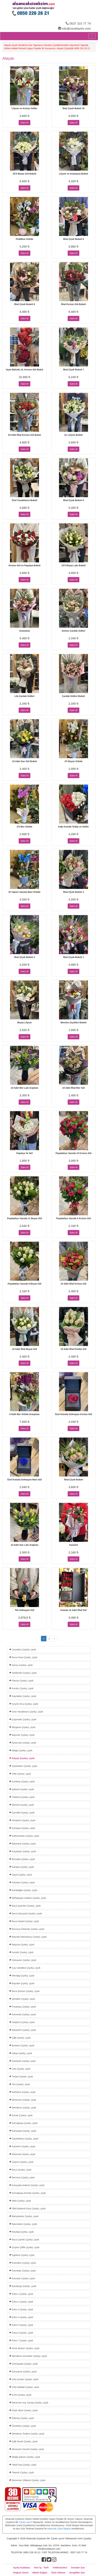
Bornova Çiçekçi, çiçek (22, 2177)
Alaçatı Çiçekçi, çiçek (22, 1758)
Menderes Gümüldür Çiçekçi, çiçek (28, 2356)
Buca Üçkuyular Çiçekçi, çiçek (25, 1913)
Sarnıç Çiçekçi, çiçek (21, 1665)
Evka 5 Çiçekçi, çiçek (21, 2325)
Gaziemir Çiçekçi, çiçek (22, 2146)
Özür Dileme (58, 2572)
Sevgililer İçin (77, 2572)
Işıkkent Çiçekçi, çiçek (21, 1789)
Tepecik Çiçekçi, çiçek (21, 2472)
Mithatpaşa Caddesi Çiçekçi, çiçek (27, 1898)
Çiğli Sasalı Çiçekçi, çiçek (23, 2441)
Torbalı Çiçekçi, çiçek (21, 2076)
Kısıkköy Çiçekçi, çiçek (22, 1781)
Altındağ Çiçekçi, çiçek (21, 1975)
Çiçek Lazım (25, 2522)
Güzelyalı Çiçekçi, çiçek (22, 2061)
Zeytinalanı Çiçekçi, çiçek (23, 1766)
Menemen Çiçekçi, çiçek (22, 2100)
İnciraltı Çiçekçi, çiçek (21, 1952)
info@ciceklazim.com (76, 28)
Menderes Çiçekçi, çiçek (22, 2107)
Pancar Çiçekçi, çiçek (21, 1680)
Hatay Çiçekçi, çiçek (20, 2053)
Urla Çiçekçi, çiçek (19, 2068)
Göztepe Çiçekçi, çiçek (22, 1882)
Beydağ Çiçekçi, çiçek (21, 2232)
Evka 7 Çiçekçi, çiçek (21, 2340)
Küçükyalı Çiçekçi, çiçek (22, 1851)
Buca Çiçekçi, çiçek (20, 2169)
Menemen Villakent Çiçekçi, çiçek (27, 2480)
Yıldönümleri (60, 2567)
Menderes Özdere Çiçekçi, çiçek (26, 2433)
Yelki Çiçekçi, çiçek (20, 1773)
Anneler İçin (78, 2567)
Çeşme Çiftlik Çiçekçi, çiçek (24, 2247)
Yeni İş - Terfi (41, 2567)
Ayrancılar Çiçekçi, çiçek (22, 1742)
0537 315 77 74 (80, 23)
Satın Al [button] (24, 122)
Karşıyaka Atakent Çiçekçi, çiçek (26, 2185)
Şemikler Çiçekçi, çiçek (22, 1999)
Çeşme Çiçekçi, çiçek (21, 2162)
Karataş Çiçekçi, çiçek (21, 1867)
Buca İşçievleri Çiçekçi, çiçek (25, 1905)
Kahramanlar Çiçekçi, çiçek (24, 1836)
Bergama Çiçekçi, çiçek (22, 1727)
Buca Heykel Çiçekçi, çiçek (24, 1921)
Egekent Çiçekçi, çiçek (21, 2255)
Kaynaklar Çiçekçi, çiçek (22, 1696)
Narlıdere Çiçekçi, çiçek (22, 2092)
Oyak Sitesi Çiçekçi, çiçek (23, 2410)
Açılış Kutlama (21, 2567)
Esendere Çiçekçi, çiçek (22, 2263)
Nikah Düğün (39, 2572)
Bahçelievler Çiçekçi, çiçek (24, 2216)
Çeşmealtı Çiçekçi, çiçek (22, 1719)
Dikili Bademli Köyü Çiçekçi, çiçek (27, 2208)
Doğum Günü (21, 2572)
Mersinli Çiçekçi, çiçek (21, 1805)
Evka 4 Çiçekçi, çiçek (21, 2317)
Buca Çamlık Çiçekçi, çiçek (24, 2239)
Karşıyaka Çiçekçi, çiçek (22, 2131)
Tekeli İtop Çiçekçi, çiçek (22, 2464)
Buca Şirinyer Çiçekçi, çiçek (24, 1991)
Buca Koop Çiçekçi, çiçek (23, 1657)
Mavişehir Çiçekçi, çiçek (22, 2030)
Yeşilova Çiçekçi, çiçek (21, 1797)
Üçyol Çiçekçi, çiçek (20, 1874)
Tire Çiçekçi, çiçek (19, 2084)
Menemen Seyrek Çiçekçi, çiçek (26, 2449)
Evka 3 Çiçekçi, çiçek (21, 2309)
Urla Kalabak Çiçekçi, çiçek (24, 2387)
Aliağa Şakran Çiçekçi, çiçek (24, 2457)
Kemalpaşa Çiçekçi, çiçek (23, 2123)
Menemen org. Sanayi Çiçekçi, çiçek (28, 2402)
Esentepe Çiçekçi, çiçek (22, 2270)
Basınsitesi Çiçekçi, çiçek (23, 2224)
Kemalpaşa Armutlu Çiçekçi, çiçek (27, 2193)
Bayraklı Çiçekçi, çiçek (21, 1983)
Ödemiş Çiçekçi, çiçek (21, 2418)
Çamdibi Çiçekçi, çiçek (21, 1812)
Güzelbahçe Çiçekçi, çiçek (23, 2138)
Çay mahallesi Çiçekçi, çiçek (24, 1968)
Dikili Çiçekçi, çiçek (20, 2200)
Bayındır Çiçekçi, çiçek (22, 1735)
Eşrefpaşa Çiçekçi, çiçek (22, 2286)
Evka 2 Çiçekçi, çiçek (21, 2301)
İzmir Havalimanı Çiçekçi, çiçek (26, 1711)
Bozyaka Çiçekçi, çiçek (22, 1859)
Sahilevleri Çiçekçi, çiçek (23, 1673)
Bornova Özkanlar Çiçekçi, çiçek (26, 1929)
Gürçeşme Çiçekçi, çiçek (23, 2371)
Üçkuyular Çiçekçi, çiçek (22, 1960)
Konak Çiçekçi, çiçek (21, 2115)
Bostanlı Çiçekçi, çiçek (21, 2045)
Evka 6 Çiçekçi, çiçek (21, 2332)
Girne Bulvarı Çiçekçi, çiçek (24, 2348)
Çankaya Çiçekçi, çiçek (22, 1828)
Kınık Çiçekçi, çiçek (20, 2395)
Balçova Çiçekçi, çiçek (21, 1944)
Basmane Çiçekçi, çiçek (22, 1843)
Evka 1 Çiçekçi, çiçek (21, 2294)
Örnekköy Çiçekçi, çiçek (22, 2426)
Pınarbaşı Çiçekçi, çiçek (22, 2006)
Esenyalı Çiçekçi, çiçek (22, 2278)
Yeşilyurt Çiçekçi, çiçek (22, 2022)
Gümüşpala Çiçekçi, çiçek (23, 2364)
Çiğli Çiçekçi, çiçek (20, 2037)
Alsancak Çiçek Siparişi (59, 2528)
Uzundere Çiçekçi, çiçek (22, 1649)
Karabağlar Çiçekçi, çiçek (23, 1890)
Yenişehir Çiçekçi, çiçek (22, 1820)
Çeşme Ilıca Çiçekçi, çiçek (23, 1704)
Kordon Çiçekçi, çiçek (21, 1688)
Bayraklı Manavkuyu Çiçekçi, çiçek (28, 1937)
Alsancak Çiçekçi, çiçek (22, 2154)
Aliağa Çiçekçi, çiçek (20, 1750)
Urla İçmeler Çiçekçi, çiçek (23, 2379)
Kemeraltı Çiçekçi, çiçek (22, 2014)
